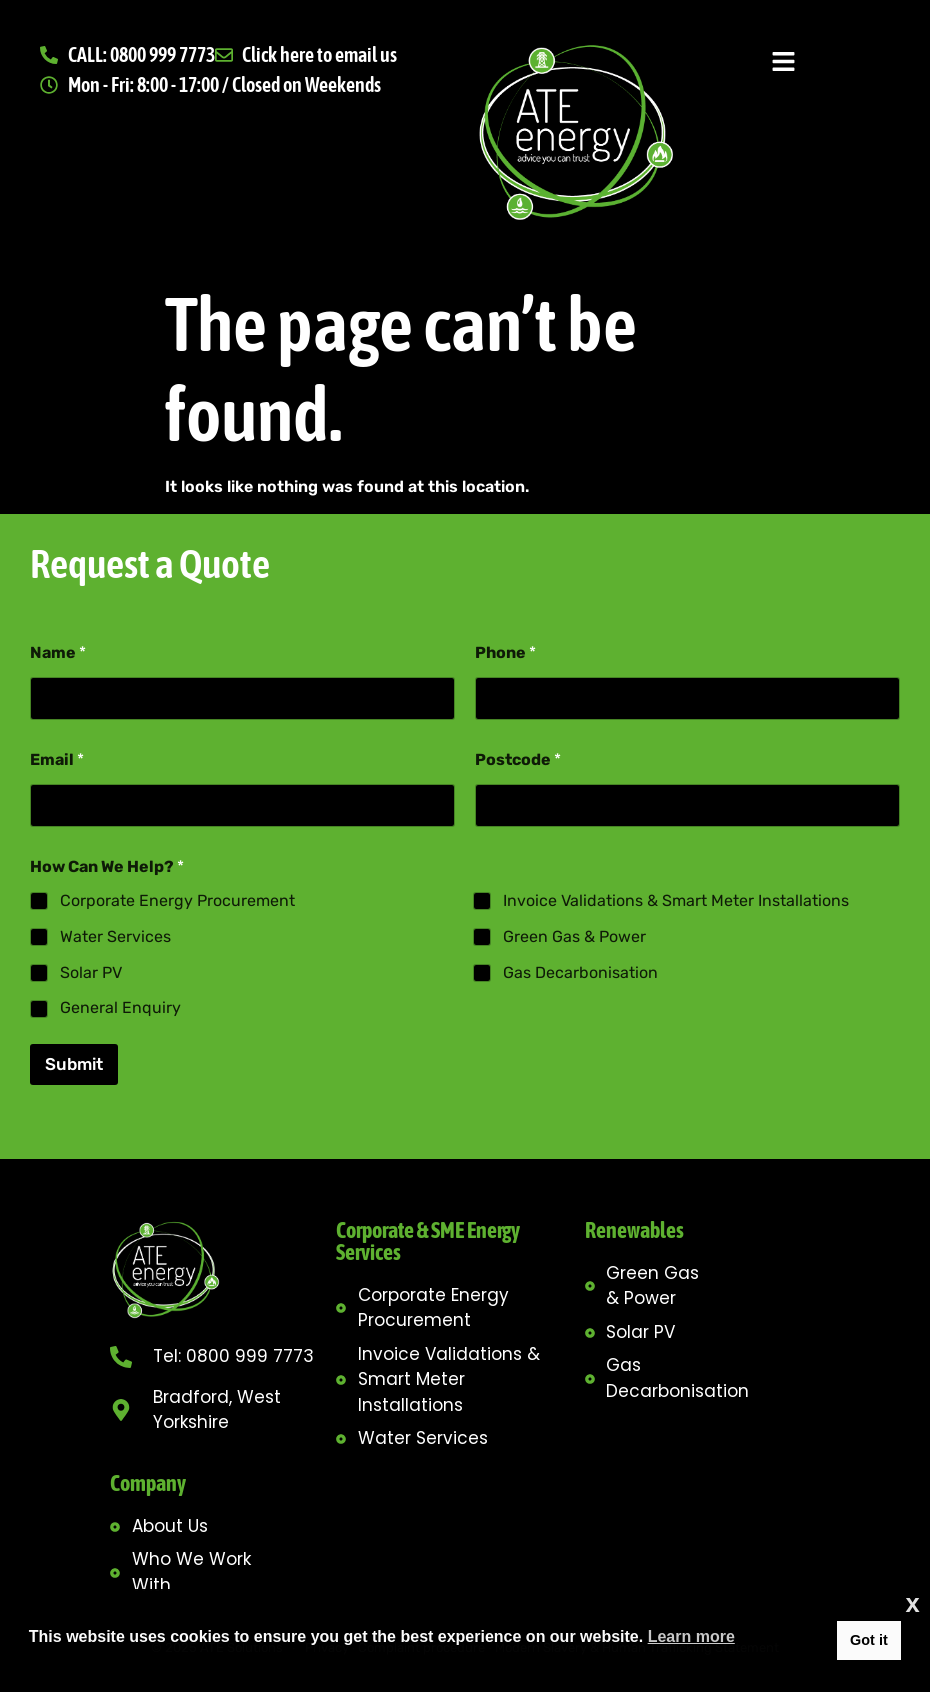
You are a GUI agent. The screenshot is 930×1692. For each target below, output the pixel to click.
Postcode (518, 759)
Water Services (115, 936)
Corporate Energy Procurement (177, 900)
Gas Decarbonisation (580, 971)
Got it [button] (869, 1640)
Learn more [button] (691, 1636)
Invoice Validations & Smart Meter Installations (676, 900)
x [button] (913, 1603)
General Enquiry (120, 1007)
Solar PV (91, 971)
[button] (783, 63)
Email (57, 759)
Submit (74, 1064)
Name (58, 652)
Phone (505, 652)
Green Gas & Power (574, 936)
